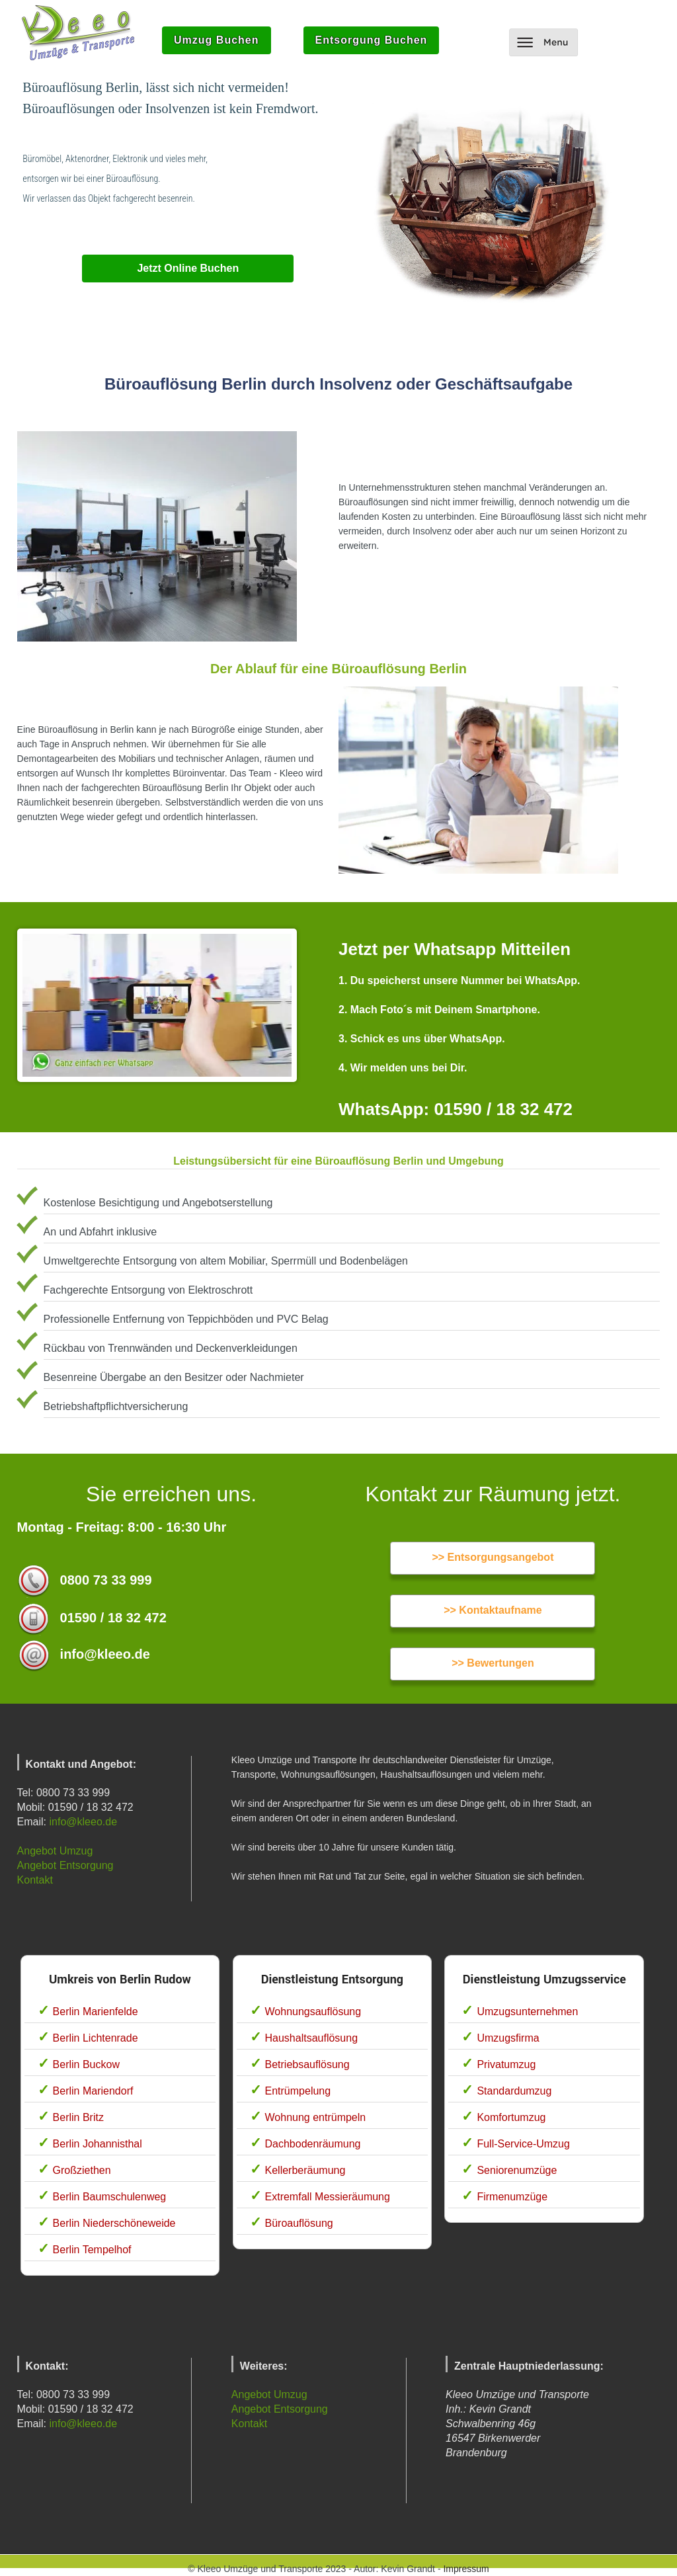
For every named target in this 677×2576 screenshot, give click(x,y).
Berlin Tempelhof (92, 2249)
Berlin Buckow (86, 2064)
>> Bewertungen (493, 1663)
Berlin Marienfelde (95, 2011)
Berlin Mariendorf (93, 2091)
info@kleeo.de (84, 1821)
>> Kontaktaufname (492, 1610)
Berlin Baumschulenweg (110, 2196)
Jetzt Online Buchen (188, 268)
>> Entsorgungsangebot (492, 1557)
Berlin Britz (78, 2117)
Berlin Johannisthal (97, 2143)
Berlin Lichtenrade (95, 2038)
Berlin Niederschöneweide (114, 2223)
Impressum (466, 2568)
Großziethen (82, 2170)
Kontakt (35, 1880)
